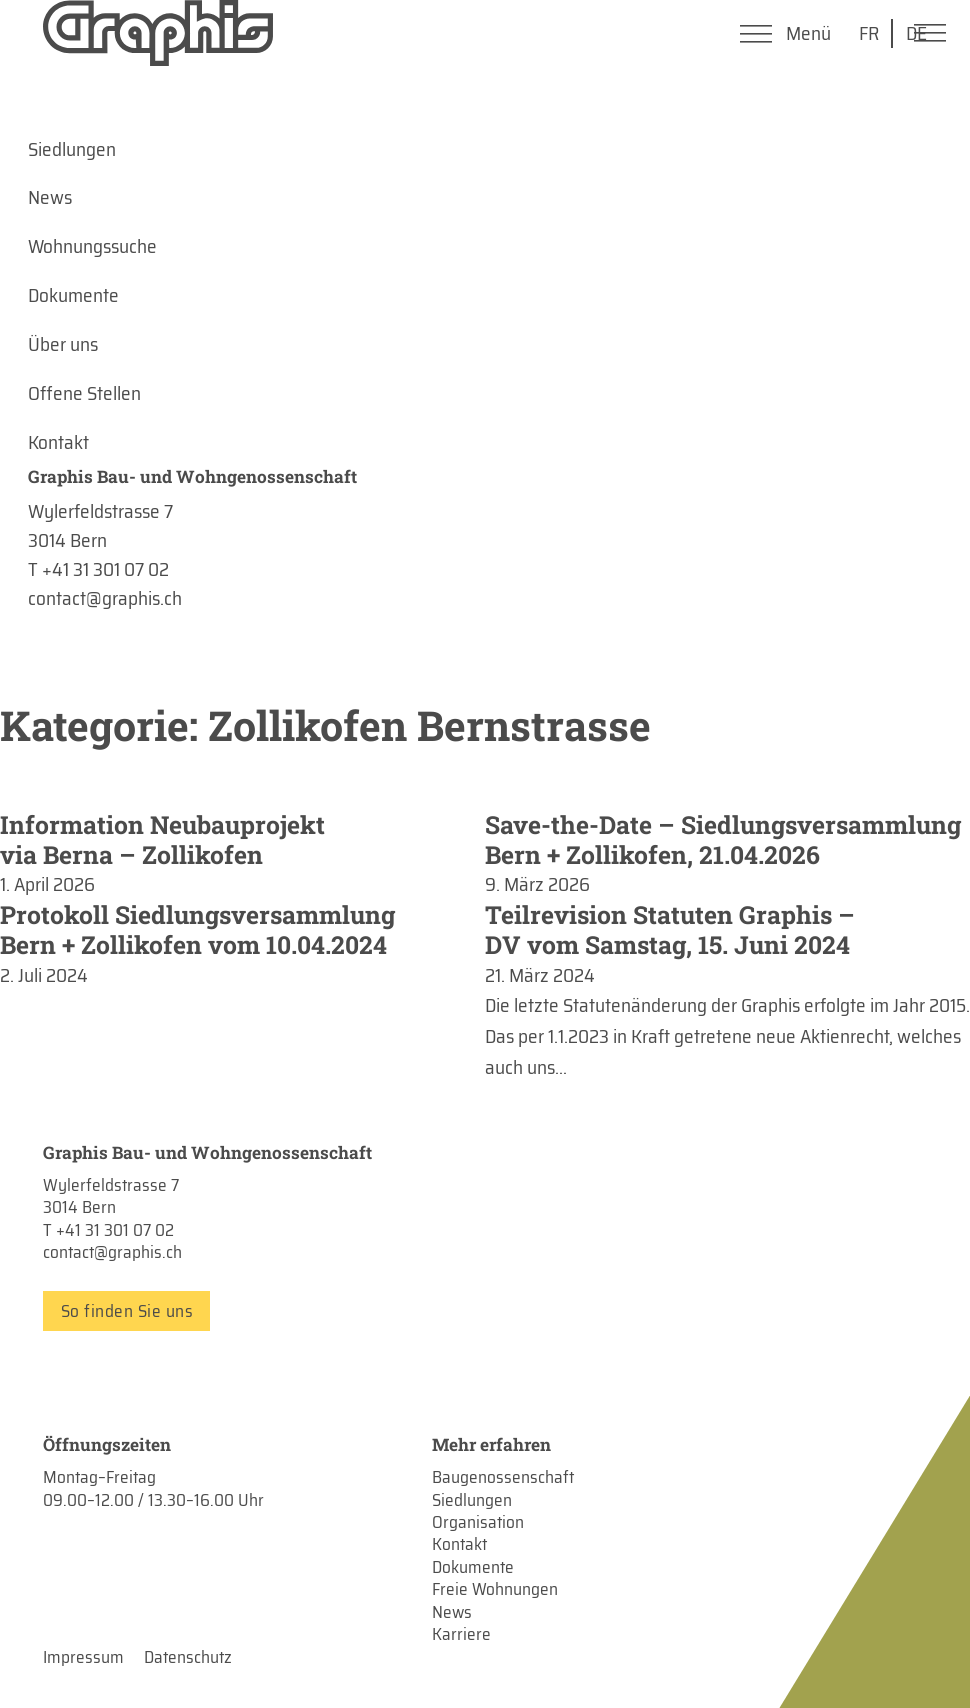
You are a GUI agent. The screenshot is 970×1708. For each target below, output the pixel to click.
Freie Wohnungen (495, 1589)
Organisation (478, 1522)
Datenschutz (188, 1657)
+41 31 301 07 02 (115, 1230)
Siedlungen (472, 1500)
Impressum (83, 1657)
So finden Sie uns (127, 1311)
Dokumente (473, 1567)
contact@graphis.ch (112, 1252)
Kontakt (459, 1544)
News (452, 1612)
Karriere (461, 1634)
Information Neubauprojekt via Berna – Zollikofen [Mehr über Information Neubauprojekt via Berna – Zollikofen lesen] (162, 839)
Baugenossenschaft (503, 1477)
